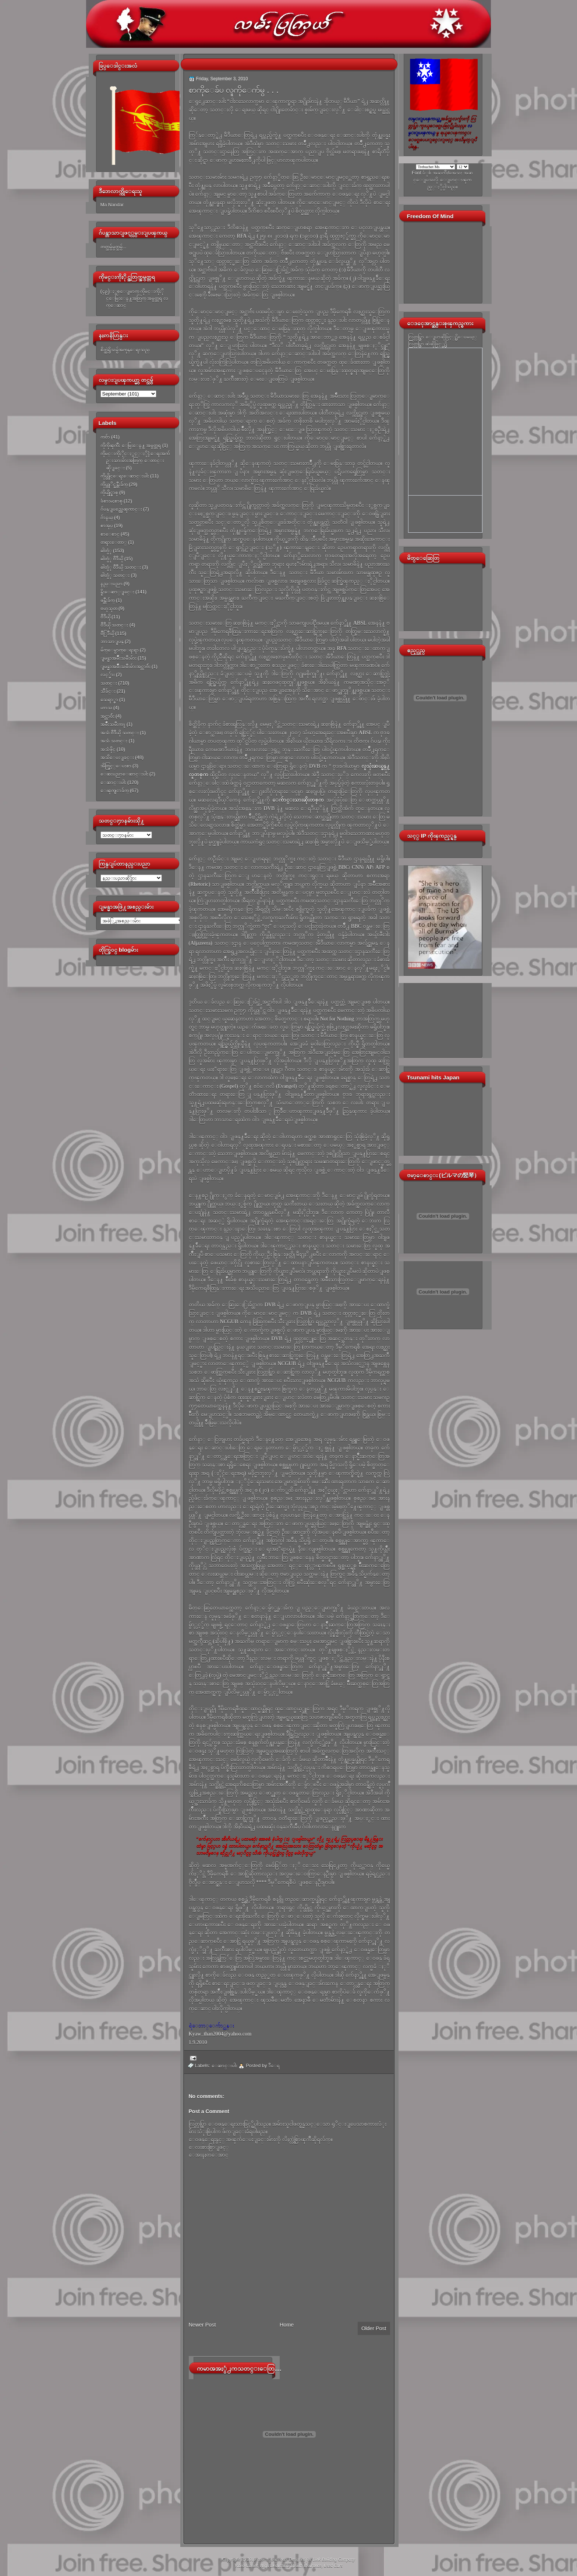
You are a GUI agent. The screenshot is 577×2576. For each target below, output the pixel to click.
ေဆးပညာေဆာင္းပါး (124, 774)
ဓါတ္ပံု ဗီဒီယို (111, 558)
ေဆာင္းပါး (113, 782)
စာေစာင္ (110, 534)
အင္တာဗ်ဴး (107, 716)
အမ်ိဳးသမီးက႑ (112, 724)
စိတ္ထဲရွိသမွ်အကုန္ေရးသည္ (125, 349)
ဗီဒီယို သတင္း (114, 625)
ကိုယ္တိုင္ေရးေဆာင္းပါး (124, 476)
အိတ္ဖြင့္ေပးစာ (115, 766)
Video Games (246, 2565)
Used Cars (332, 2565)
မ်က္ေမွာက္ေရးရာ (119, 650)
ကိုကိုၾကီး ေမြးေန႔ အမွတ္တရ (130, 445)
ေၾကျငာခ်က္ (114, 790)
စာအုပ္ (106, 525)
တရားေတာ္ (113, 542)
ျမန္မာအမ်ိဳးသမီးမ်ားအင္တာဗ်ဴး (125, 666)
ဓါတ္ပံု (106, 550)
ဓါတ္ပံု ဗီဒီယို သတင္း (120, 567)
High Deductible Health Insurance (290, 2565)
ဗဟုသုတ (108, 608)
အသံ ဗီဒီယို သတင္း (119, 732)
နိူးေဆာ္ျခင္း (117, 592)
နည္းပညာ (111, 583)
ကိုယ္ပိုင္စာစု (109, 492)
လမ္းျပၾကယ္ (272, 2559)
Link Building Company (334, 2559)
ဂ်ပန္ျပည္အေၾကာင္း (121, 509)
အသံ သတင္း (114, 741)
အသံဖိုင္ (108, 749)
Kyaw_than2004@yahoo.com (220, 2034)
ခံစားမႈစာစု (111, 501)
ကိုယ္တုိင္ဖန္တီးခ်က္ (114, 484)
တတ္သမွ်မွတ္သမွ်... (113, 246)
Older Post (373, 2328)
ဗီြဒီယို (107, 633)
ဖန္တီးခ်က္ (107, 600)
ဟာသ (106, 707)
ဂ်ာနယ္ (106, 517)
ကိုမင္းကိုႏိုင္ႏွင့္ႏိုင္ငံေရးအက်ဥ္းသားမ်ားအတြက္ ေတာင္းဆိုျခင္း (135, 461)
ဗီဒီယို (105, 617)
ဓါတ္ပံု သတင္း (115, 575)
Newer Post (202, 2325)
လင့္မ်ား (107, 674)
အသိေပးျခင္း (117, 757)
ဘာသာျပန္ (112, 641)
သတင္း (108, 683)
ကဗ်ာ (105, 437)
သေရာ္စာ (109, 699)
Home (287, 2325)
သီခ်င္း (108, 691)
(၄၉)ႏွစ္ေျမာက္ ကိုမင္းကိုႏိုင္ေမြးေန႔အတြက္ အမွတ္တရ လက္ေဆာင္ (134, 298)
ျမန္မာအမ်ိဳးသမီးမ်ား (118, 658)
